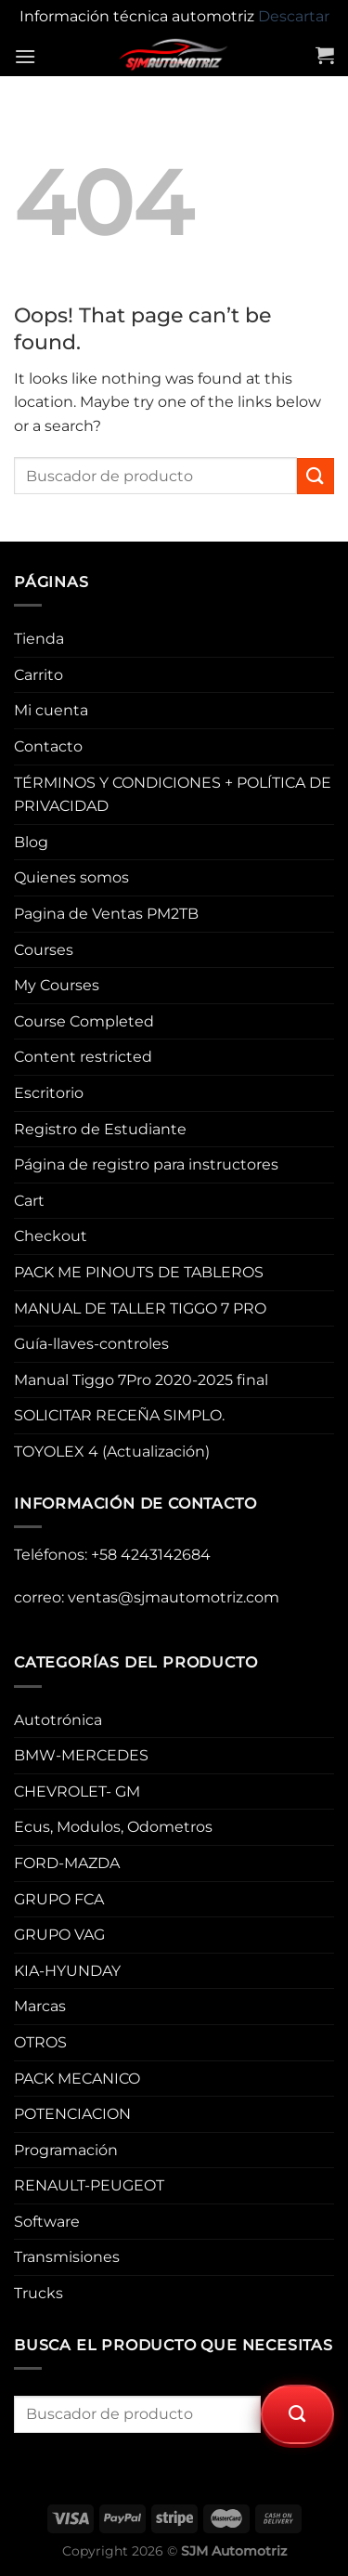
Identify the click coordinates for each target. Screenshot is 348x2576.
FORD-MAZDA (67, 1863)
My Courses (56, 985)
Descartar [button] (293, 16)
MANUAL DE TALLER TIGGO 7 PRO (140, 1308)
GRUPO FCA (59, 1899)
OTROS (40, 2042)
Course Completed (84, 1021)
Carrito (38, 675)
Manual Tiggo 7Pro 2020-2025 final (141, 1380)
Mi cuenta (51, 710)
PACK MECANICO (77, 2078)
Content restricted (83, 1057)
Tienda (39, 638)
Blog (31, 842)
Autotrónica (58, 1720)
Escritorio (49, 1093)
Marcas (40, 2006)
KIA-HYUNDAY (67, 1971)
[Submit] (315, 476)
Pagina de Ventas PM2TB (106, 913)
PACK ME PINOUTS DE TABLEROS (139, 1272)
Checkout (50, 1236)
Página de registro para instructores (146, 1164)
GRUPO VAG (59, 1934)
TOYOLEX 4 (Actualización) (112, 1451)
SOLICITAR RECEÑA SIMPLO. (119, 1415)
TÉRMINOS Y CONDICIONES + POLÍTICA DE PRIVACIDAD (172, 795)
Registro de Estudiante (100, 1129)
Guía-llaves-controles (91, 1344)
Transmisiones (67, 2257)
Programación (66, 2150)
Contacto (48, 746)
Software (47, 2221)
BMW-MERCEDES (81, 1755)
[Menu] (25, 56)
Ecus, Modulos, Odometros (113, 1827)
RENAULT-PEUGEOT (89, 2185)
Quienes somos (71, 877)
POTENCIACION (72, 2114)
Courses (43, 950)
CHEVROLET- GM (77, 1791)
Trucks (38, 2293)
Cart (29, 1201)
